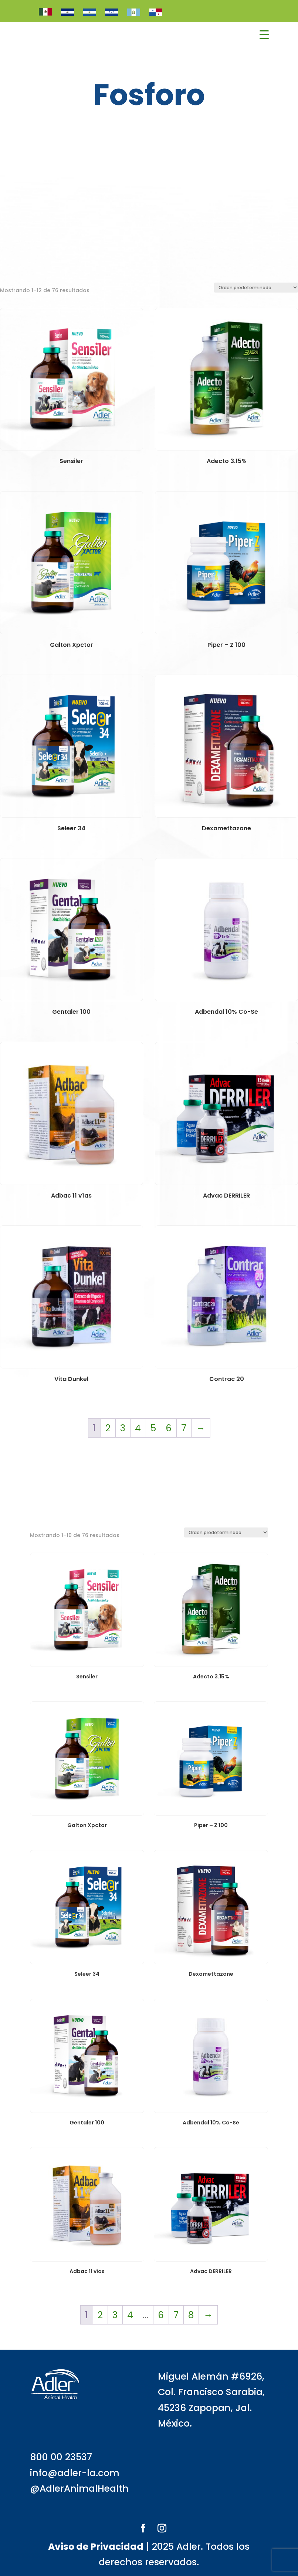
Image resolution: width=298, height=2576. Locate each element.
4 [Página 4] (138, 1428)
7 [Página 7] (183, 1428)
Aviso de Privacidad (95, 2546)
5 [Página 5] (153, 1428)
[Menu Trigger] (264, 34)
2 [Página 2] (108, 1428)
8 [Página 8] (191, 2315)
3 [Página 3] (122, 1428)
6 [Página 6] (169, 1428)
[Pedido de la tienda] (256, 288)
